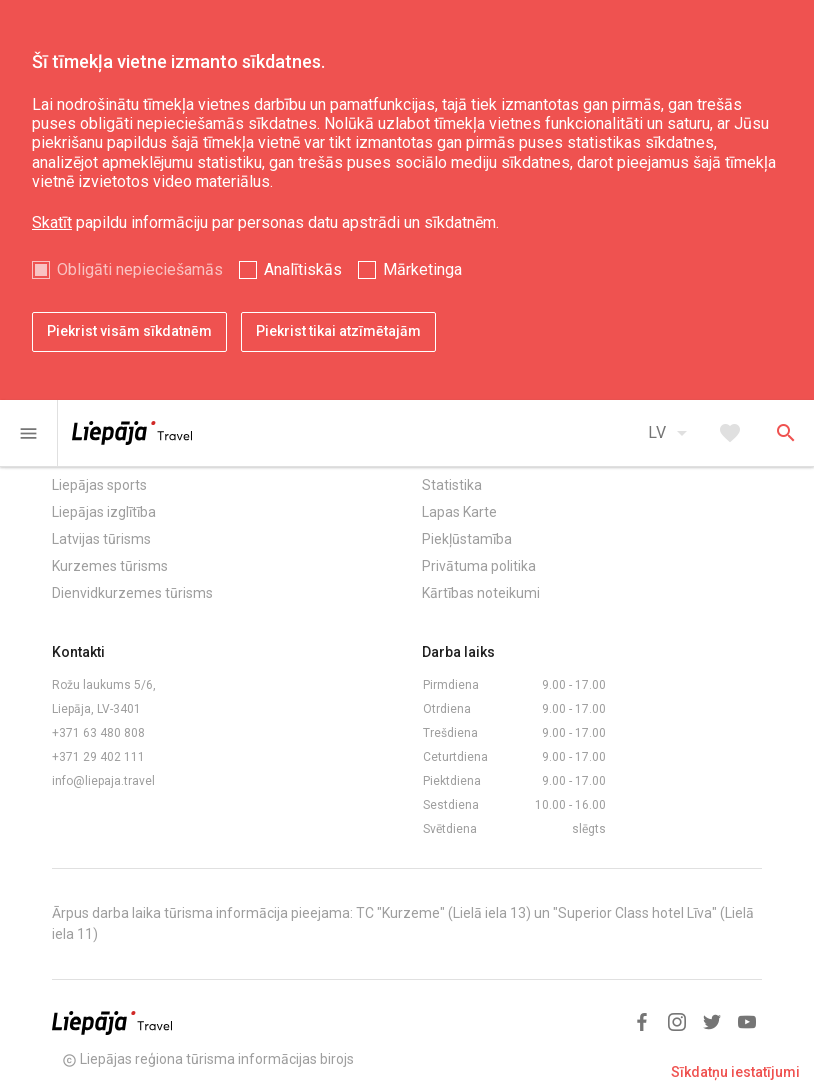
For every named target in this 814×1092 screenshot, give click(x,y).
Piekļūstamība (467, 539)
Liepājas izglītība (104, 512)
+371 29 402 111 (98, 757)
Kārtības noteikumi (481, 593)
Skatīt (52, 222)
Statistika (452, 485)
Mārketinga (422, 269)
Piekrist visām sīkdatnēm (129, 331)
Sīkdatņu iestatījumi (735, 1072)
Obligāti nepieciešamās (140, 269)
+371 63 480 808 (98, 733)
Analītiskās (303, 269)
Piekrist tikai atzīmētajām (338, 331)
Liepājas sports (99, 485)
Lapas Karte (459, 512)
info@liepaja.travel (103, 781)
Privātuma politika (479, 566)
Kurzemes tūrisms (110, 566)
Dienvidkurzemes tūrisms (132, 593)
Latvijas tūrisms (101, 539)
